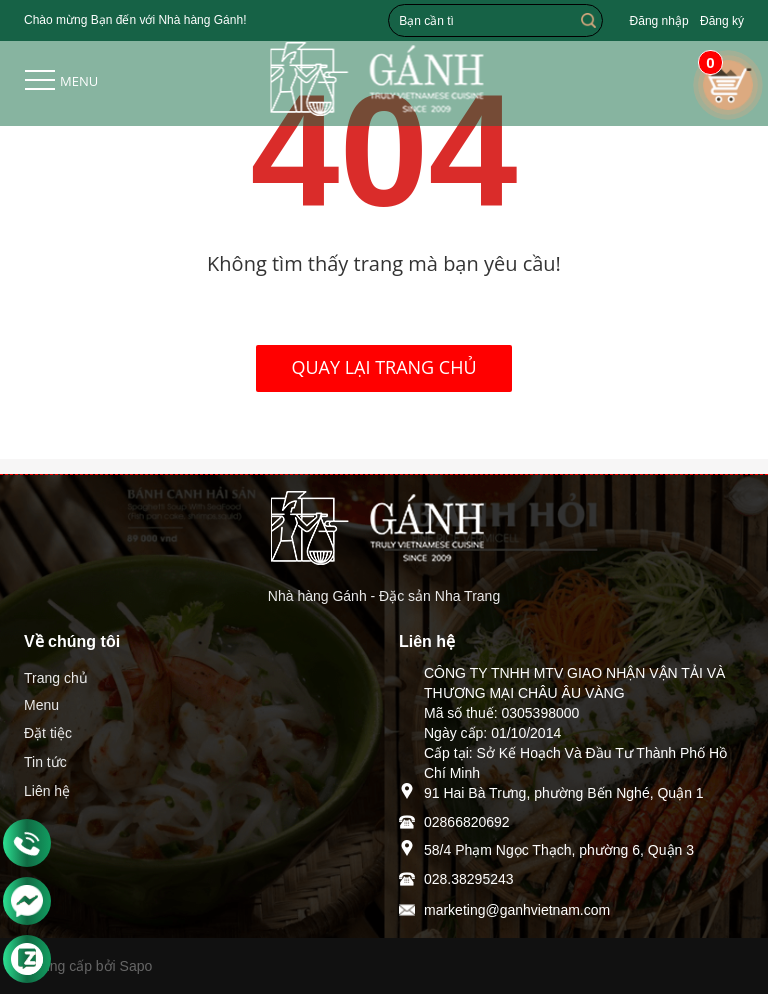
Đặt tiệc (48, 733)
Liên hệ (47, 791)
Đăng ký (722, 21)
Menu (41, 705)
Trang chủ (56, 678)
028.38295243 (469, 879)
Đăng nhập (659, 21)
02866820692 (467, 822)
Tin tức (45, 762)
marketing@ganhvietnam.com (517, 910)
